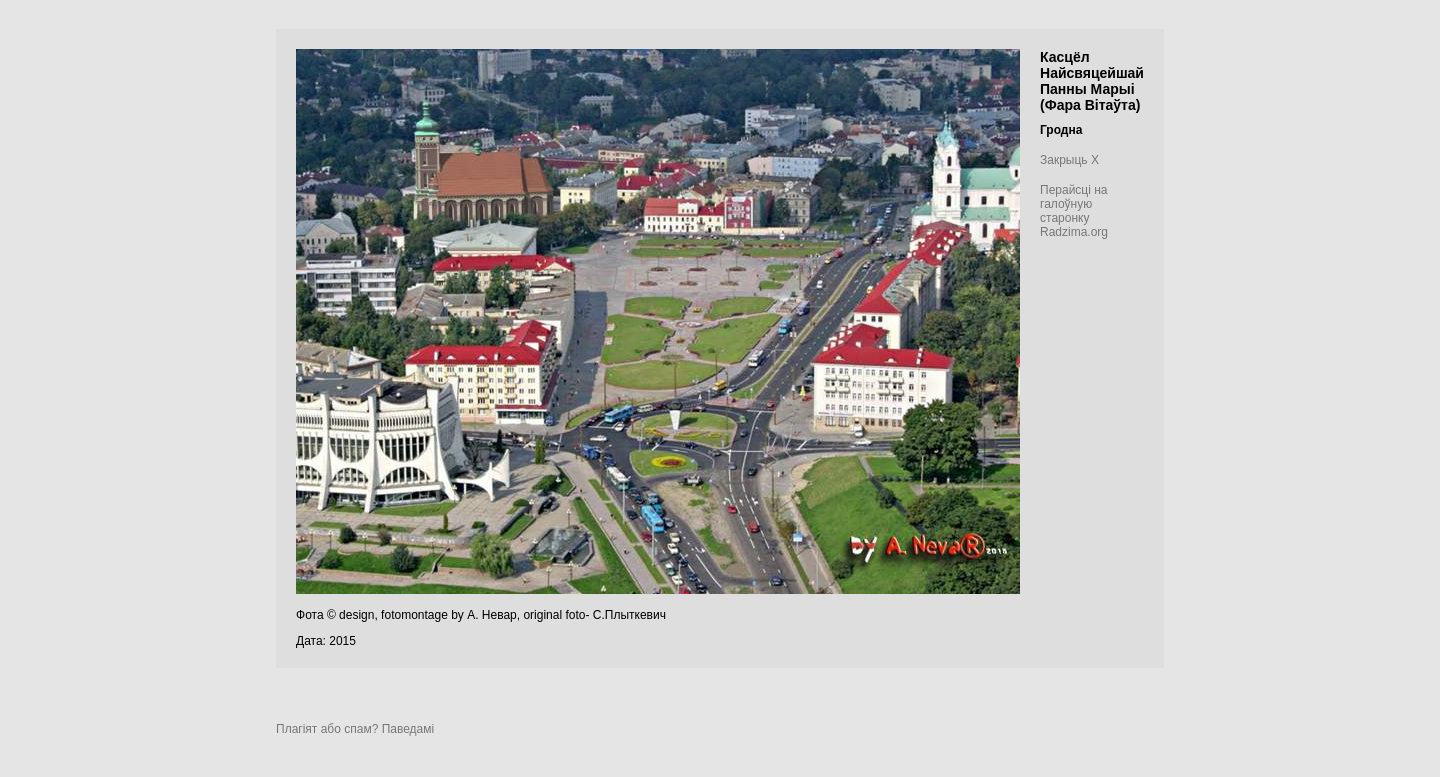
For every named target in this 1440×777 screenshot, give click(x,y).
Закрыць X (1069, 160)
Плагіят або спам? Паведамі (355, 729)
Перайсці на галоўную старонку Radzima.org (1074, 211)
